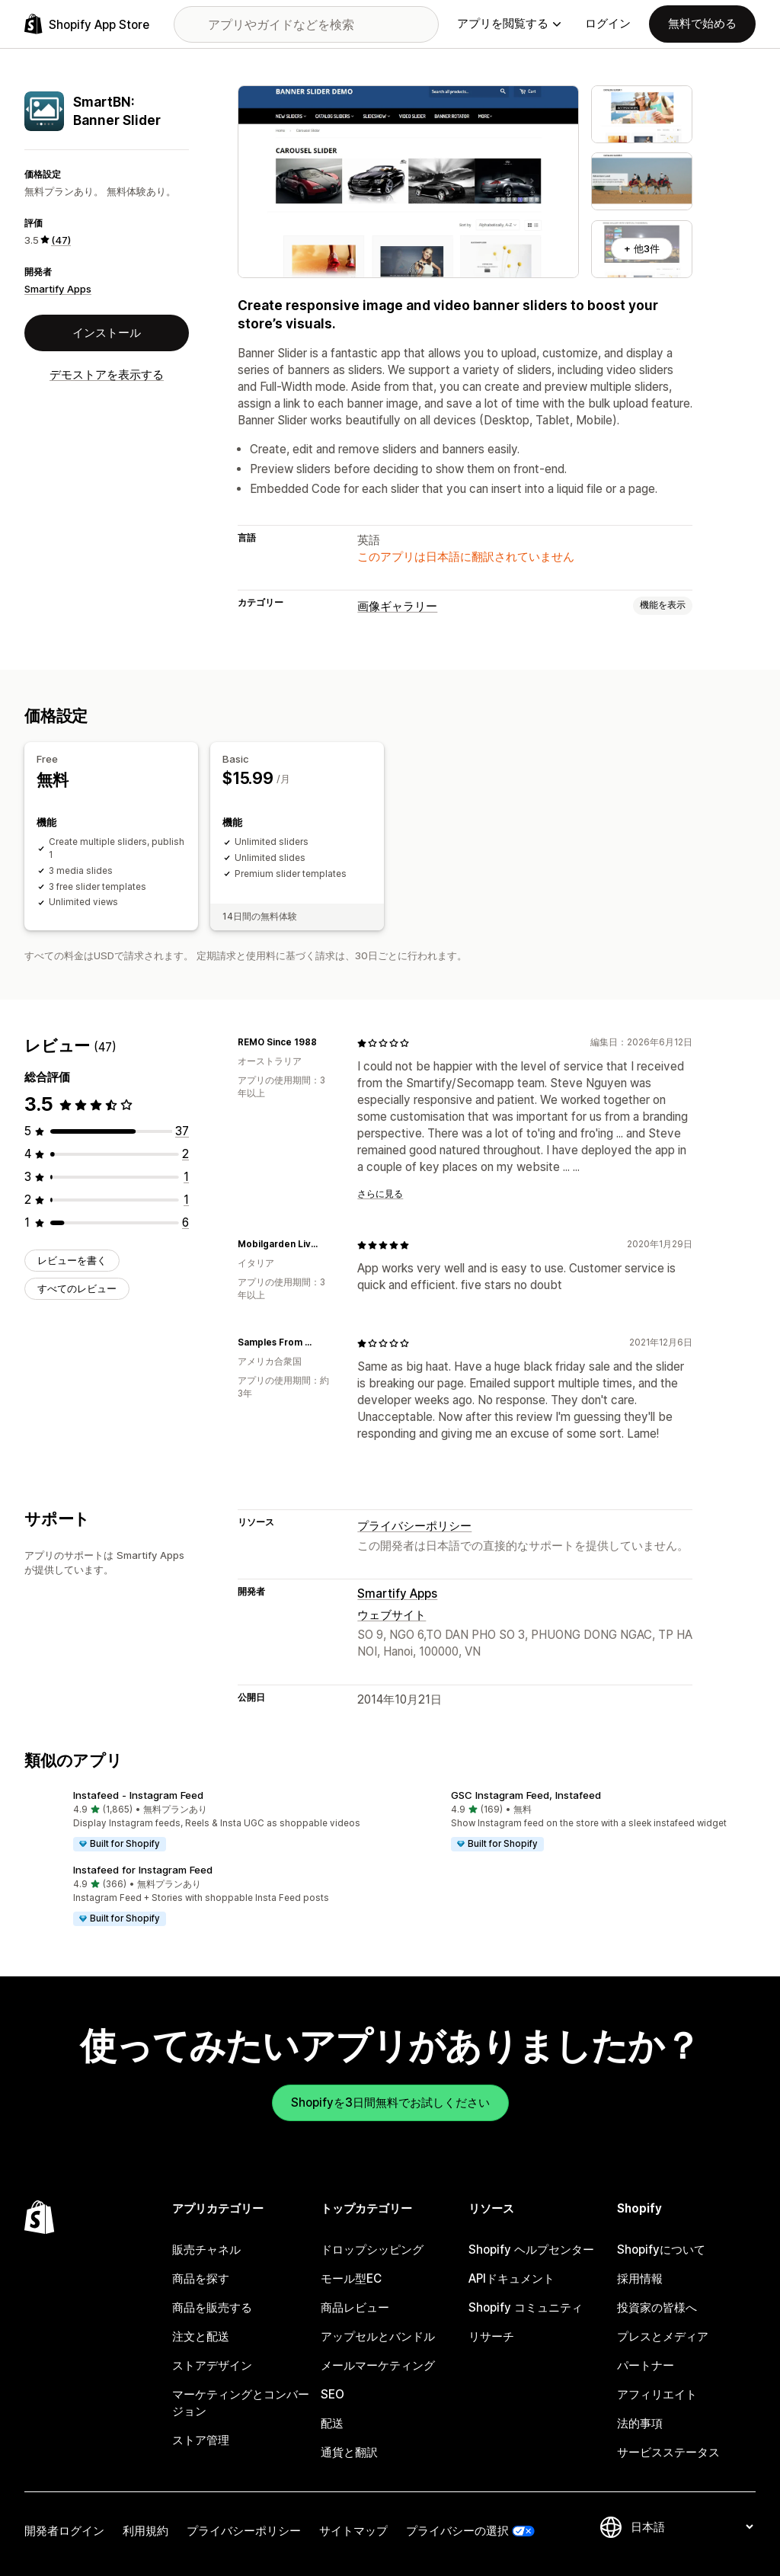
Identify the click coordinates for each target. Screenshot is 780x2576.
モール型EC (351, 2278)
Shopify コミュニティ (525, 2307)
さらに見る (380, 1194)
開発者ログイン (64, 2530)
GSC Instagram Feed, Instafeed (526, 1795)
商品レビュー (355, 2307)
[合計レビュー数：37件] (182, 1131)
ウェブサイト (391, 1615)
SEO (332, 2394)
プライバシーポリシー (414, 1525)
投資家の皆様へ (657, 2307)
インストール (106, 332)
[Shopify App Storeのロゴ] (86, 24)
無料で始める (702, 23)
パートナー (645, 2365)
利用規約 (145, 2530)
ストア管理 (200, 2440)
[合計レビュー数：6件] (185, 1222)
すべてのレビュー (77, 1288)
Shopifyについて (661, 2249)
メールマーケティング (378, 2365)
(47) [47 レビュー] (61, 240)
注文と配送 (200, 2336)
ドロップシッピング (372, 2249)
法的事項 (640, 2423)
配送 (332, 2423)
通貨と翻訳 (349, 2452)
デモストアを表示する (107, 374)
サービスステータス (668, 2452)
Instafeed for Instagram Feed (143, 1870)
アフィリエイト (657, 2394)
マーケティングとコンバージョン (240, 2402)
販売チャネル (206, 2249)
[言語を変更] (692, 2527)
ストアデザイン (212, 2365)
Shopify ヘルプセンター (531, 2249)
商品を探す (200, 2278)
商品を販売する (212, 2307)
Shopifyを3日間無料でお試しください (390, 2102)
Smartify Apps (57, 289)
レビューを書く (72, 1260)
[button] (201, 1821)
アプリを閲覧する (509, 23)
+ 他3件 (642, 248)
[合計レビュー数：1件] (186, 1177)
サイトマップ (353, 2530)
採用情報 (640, 2278)
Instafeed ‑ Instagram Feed (138, 1795)
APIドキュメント (511, 2278)
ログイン (608, 23)
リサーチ (491, 2336)
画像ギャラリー (397, 606)
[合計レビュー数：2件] (185, 1154)
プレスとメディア (662, 2336)
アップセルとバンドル (378, 2336)
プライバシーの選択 (457, 2530)
